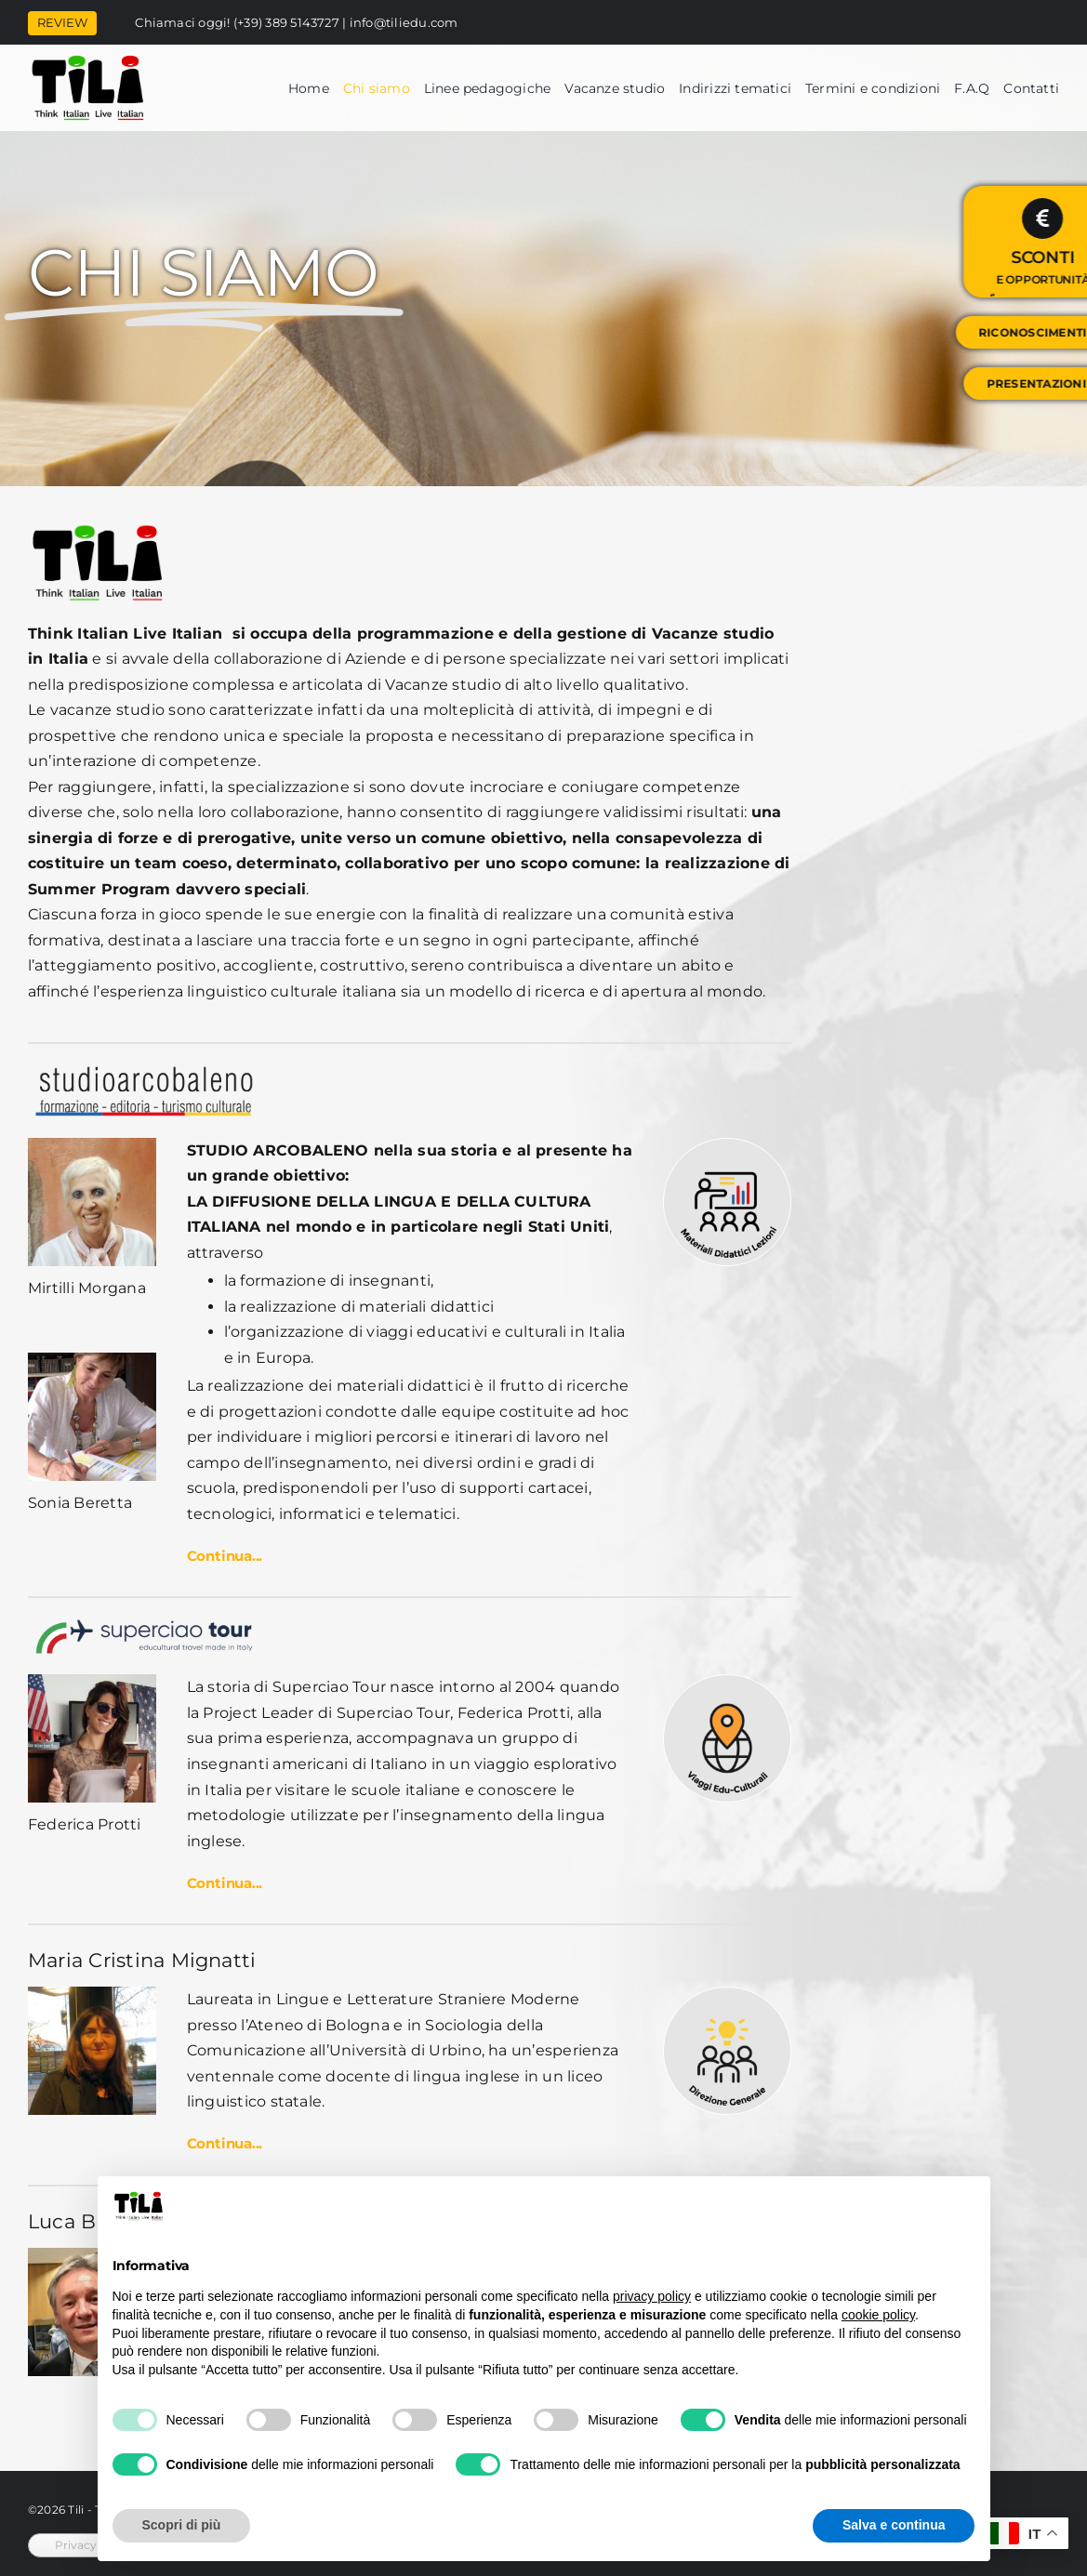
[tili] (88, 61)
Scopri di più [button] (181, 2524)
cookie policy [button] (878, 2314)
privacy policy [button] (652, 2296)
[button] (409, 1557)
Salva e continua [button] (893, 2524)
